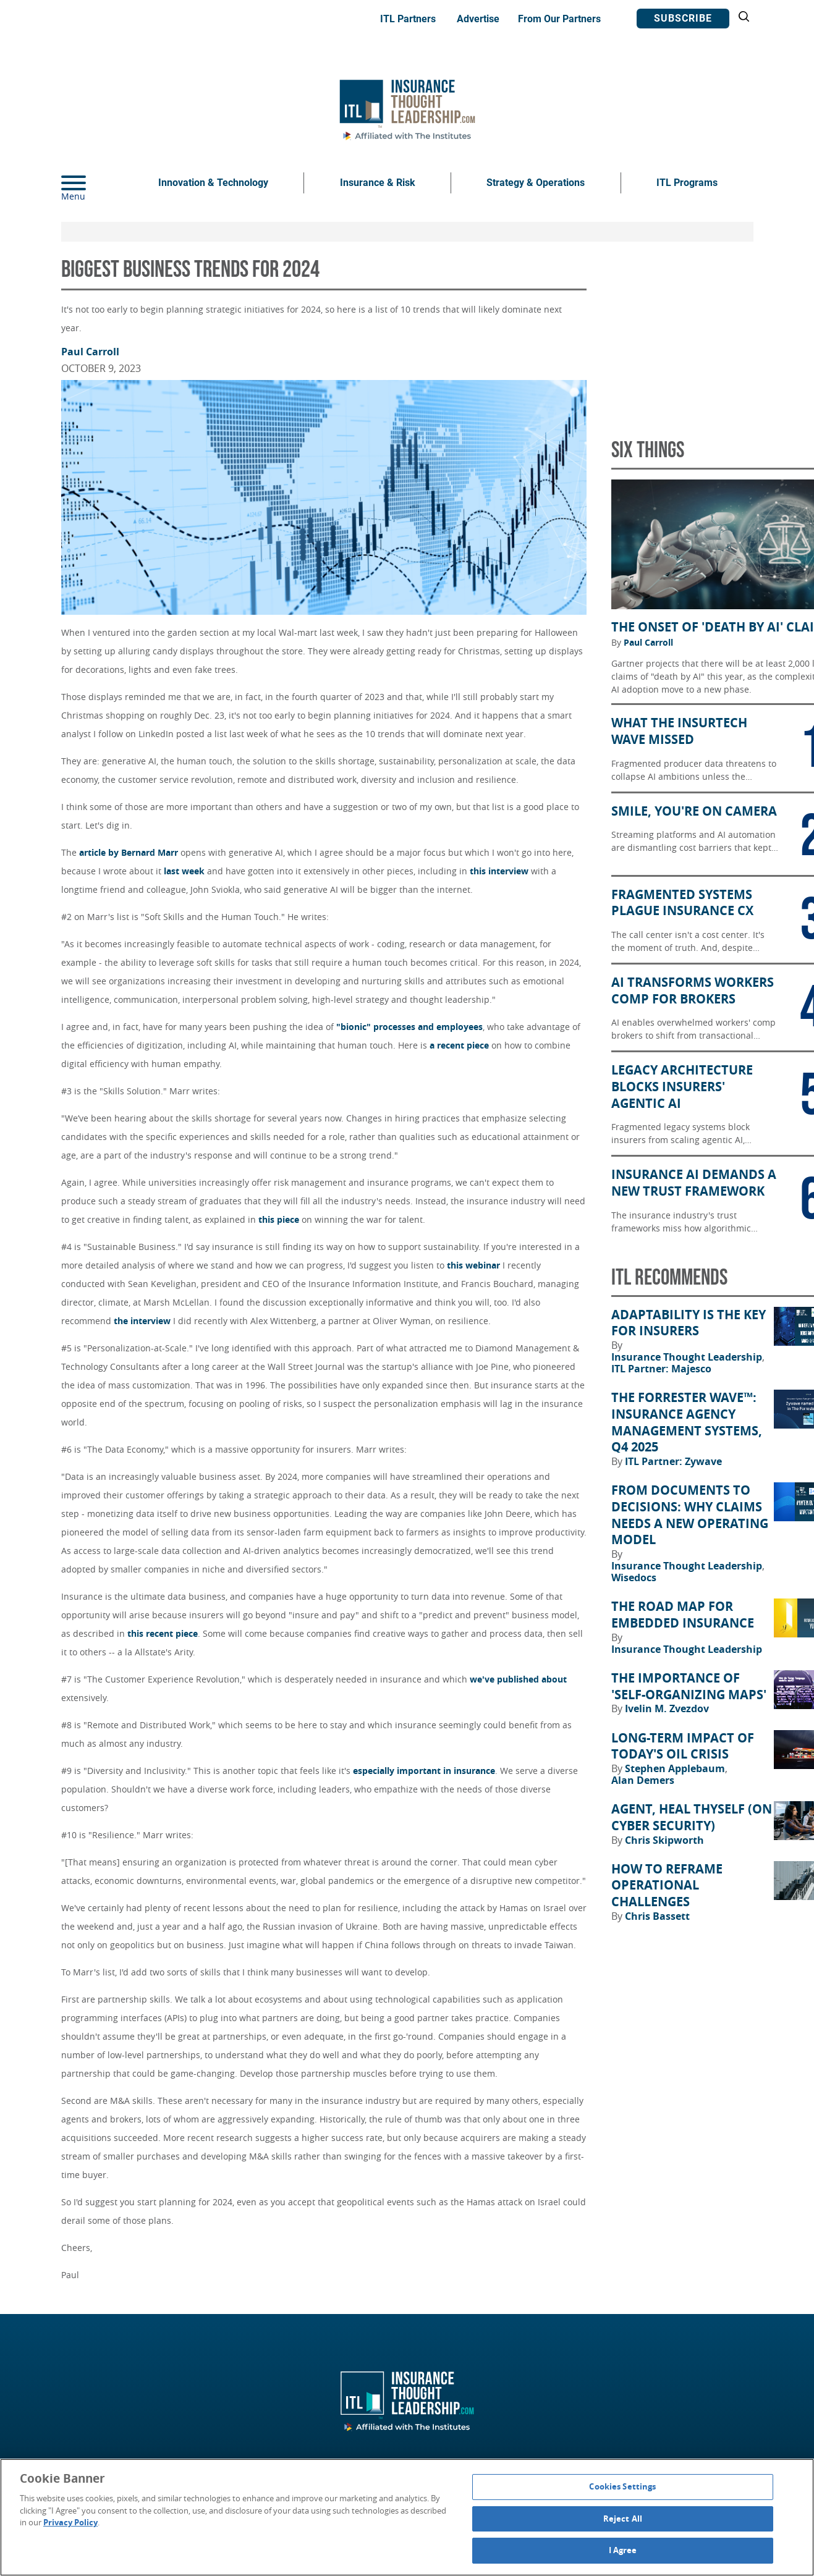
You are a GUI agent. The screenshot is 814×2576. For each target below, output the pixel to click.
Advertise (478, 19)
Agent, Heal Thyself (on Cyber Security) (691, 1817)
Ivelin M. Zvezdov (667, 1708)
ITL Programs (687, 182)
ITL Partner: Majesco (661, 1368)
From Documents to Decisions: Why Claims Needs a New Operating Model (689, 1515)
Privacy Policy (70, 2522)
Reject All (622, 2518)
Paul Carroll (90, 351)
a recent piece (459, 1045)
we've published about (518, 1679)
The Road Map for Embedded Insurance (682, 1614)
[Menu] (92, 182)
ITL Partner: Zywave (673, 1461)
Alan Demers (642, 1780)
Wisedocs (633, 1577)
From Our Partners (559, 19)
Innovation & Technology (213, 182)
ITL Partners (408, 19)
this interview (499, 871)
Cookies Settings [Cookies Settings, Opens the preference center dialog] (622, 2486)
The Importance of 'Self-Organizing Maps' (688, 1686)
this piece (278, 1219)
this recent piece (162, 1633)
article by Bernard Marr (128, 852)
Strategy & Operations (535, 182)
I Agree (623, 2550)
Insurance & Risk (377, 182)
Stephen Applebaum (676, 1768)
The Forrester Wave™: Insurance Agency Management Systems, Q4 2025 (686, 1422)
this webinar (473, 1265)
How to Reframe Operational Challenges (667, 1885)
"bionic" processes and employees (409, 1027)
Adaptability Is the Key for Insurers (688, 1323)
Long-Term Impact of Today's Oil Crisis (682, 1746)
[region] (407, 2517)
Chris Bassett (657, 1916)
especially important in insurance (424, 1770)
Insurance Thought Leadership (688, 1357)
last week (184, 871)
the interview (142, 1321)
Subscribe (683, 18)
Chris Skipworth (664, 1840)
